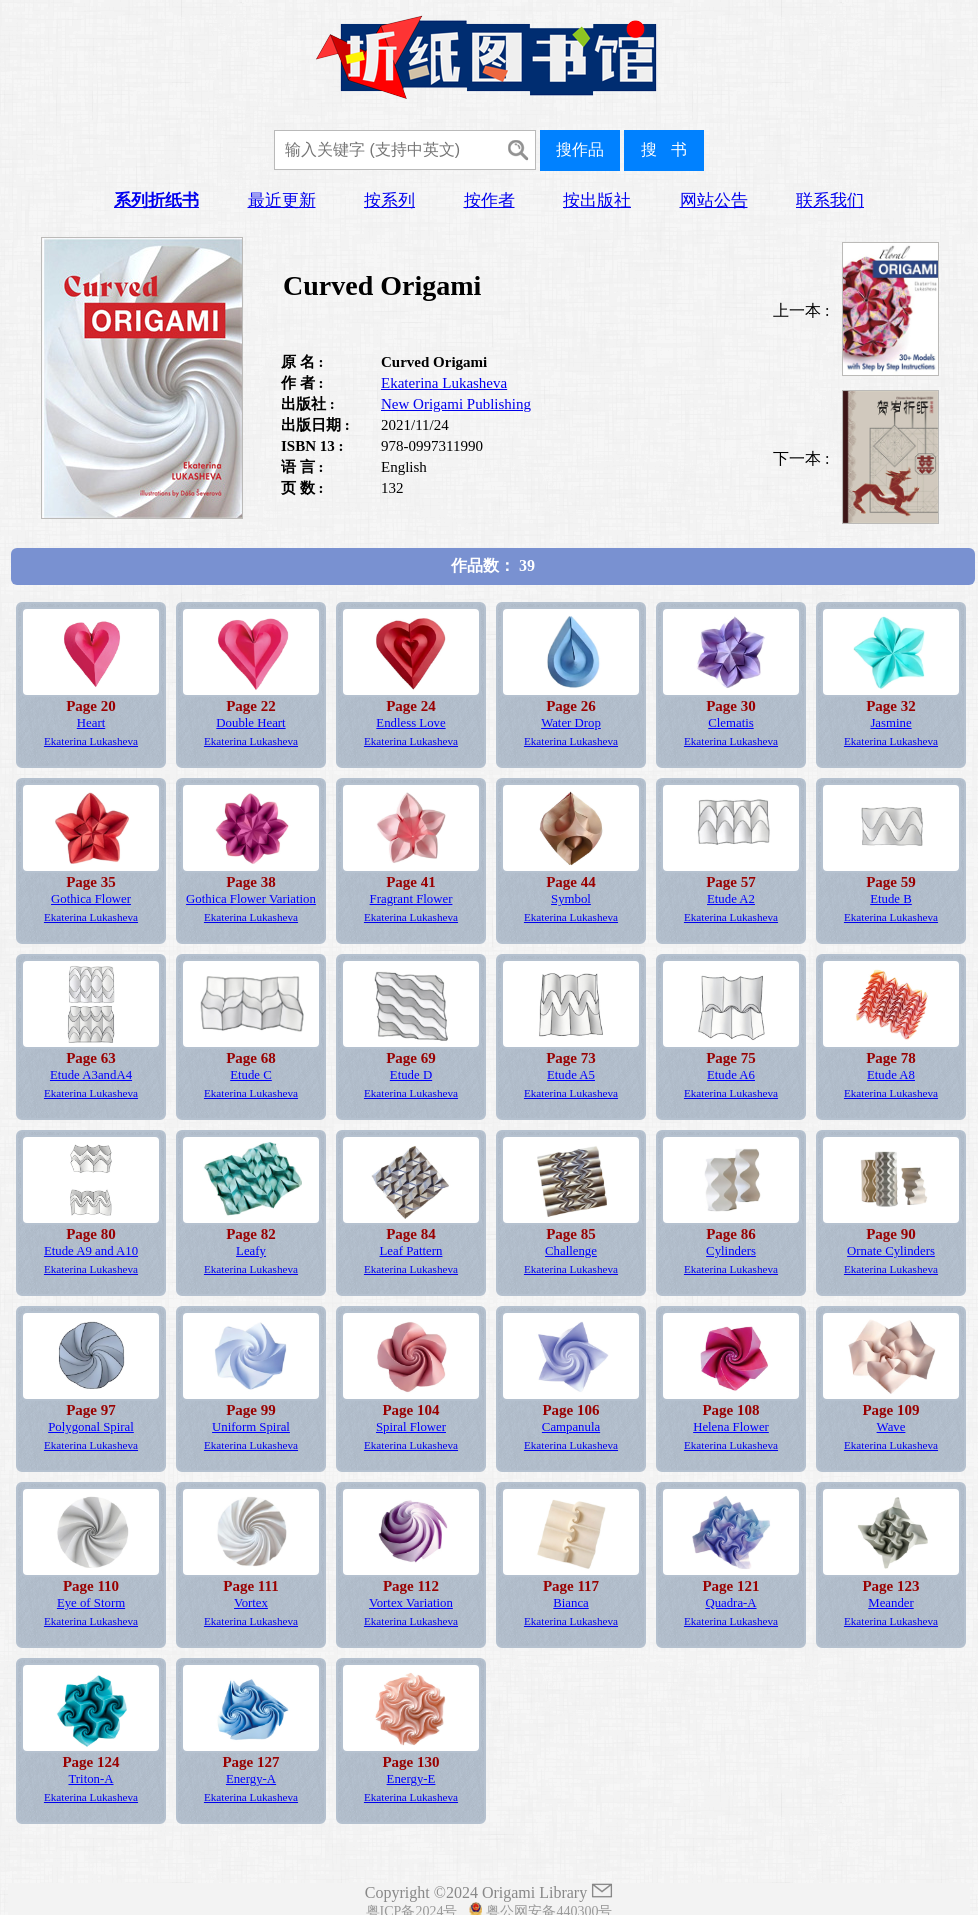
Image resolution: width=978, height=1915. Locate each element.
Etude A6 (731, 1075)
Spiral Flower (411, 1427)
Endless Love (410, 723)
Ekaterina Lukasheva (444, 383)
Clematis (731, 723)
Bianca (571, 1603)
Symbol (571, 899)
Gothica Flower (91, 899)
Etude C (251, 1075)
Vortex (251, 1603)
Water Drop (571, 723)
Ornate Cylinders (891, 1251)
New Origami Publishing (456, 404)
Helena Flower (731, 1427)
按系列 (389, 200)
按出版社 (597, 200)
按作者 (489, 200)
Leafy (251, 1251)
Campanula (571, 1427)
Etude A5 (571, 1075)
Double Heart (250, 723)
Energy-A (251, 1779)
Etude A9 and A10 (91, 1251)
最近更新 (282, 200)
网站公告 (714, 200)
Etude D (411, 1075)
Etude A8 (891, 1075)
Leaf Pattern (411, 1251)
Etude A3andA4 (91, 1075)
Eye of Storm (91, 1603)
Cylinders (731, 1251)
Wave (891, 1427)
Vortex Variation (411, 1603)
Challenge (571, 1251)
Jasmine (890, 723)
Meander (890, 1603)
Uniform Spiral (251, 1427)
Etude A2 (731, 899)
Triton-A (90, 1779)
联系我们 (830, 200)
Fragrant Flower (411, 899)
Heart (91, 723)
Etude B (891, 899)
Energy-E (411, 1779)
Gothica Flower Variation (251, 899)
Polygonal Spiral (91, 1427)
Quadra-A (730, 1603)
